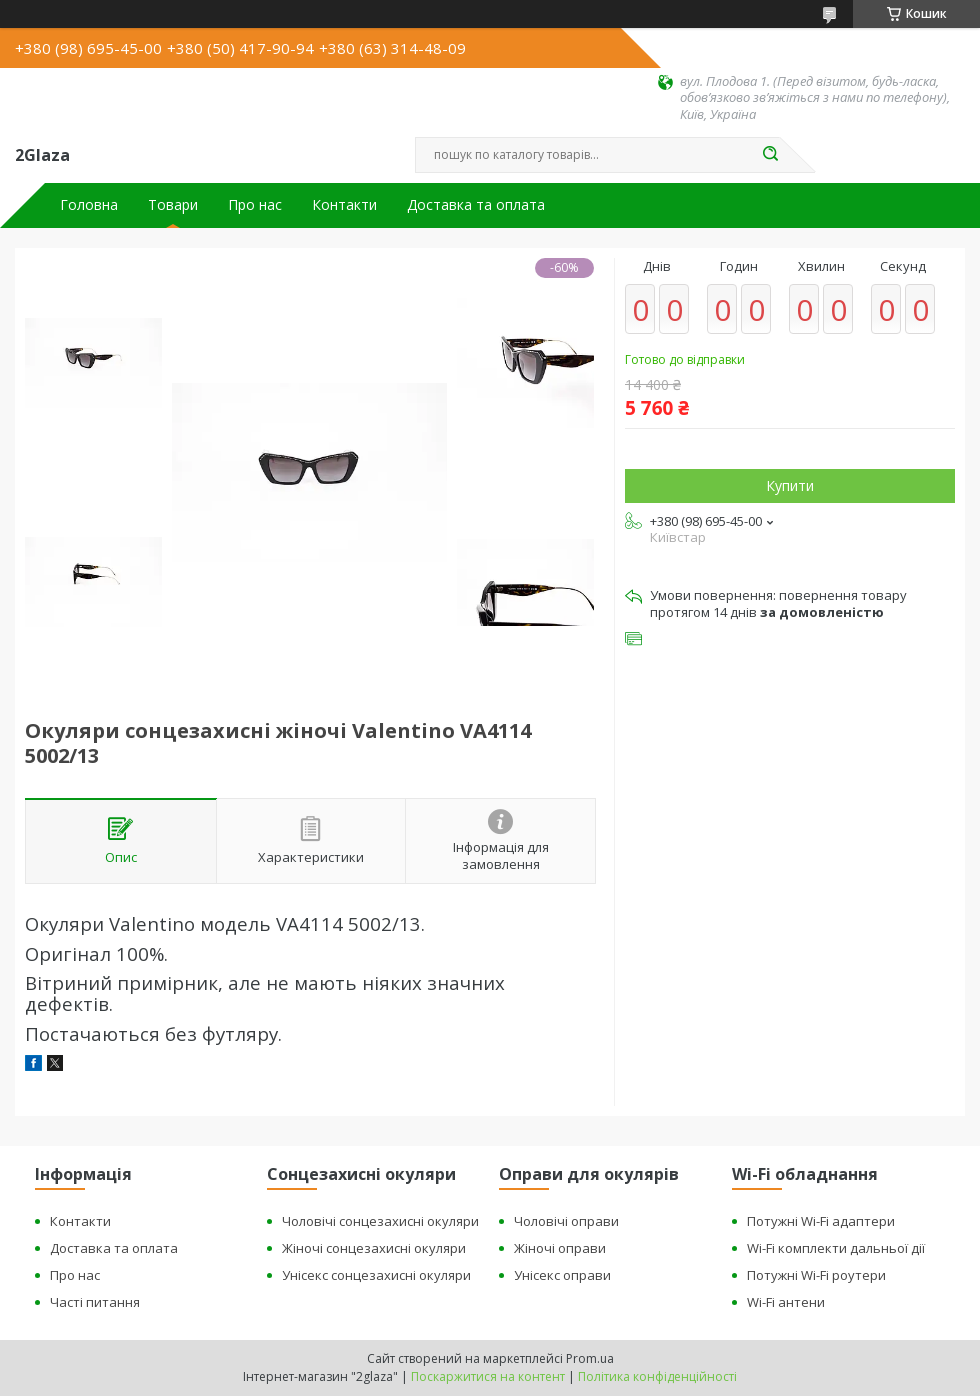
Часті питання (95, 1302)
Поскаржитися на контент (488, 1376)
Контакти (344, 205)
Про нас (255, 205)
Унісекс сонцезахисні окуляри (376, 1275)
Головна (89, 205)
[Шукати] (770, 155)
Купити (790, 485)
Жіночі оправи (560, 1248)
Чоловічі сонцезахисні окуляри (380, 1221)
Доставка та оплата (476, 205)
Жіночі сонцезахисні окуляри (374, 1248)
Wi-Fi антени (786, 1302)
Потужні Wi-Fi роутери (816, 1275)
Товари (173, 205)
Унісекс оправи (562, 1275)
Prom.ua (590, 1358)
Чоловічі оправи (566, 1221)
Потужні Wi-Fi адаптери (821, 1221)
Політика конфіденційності (657, 1376)
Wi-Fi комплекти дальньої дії (836, 1248)
